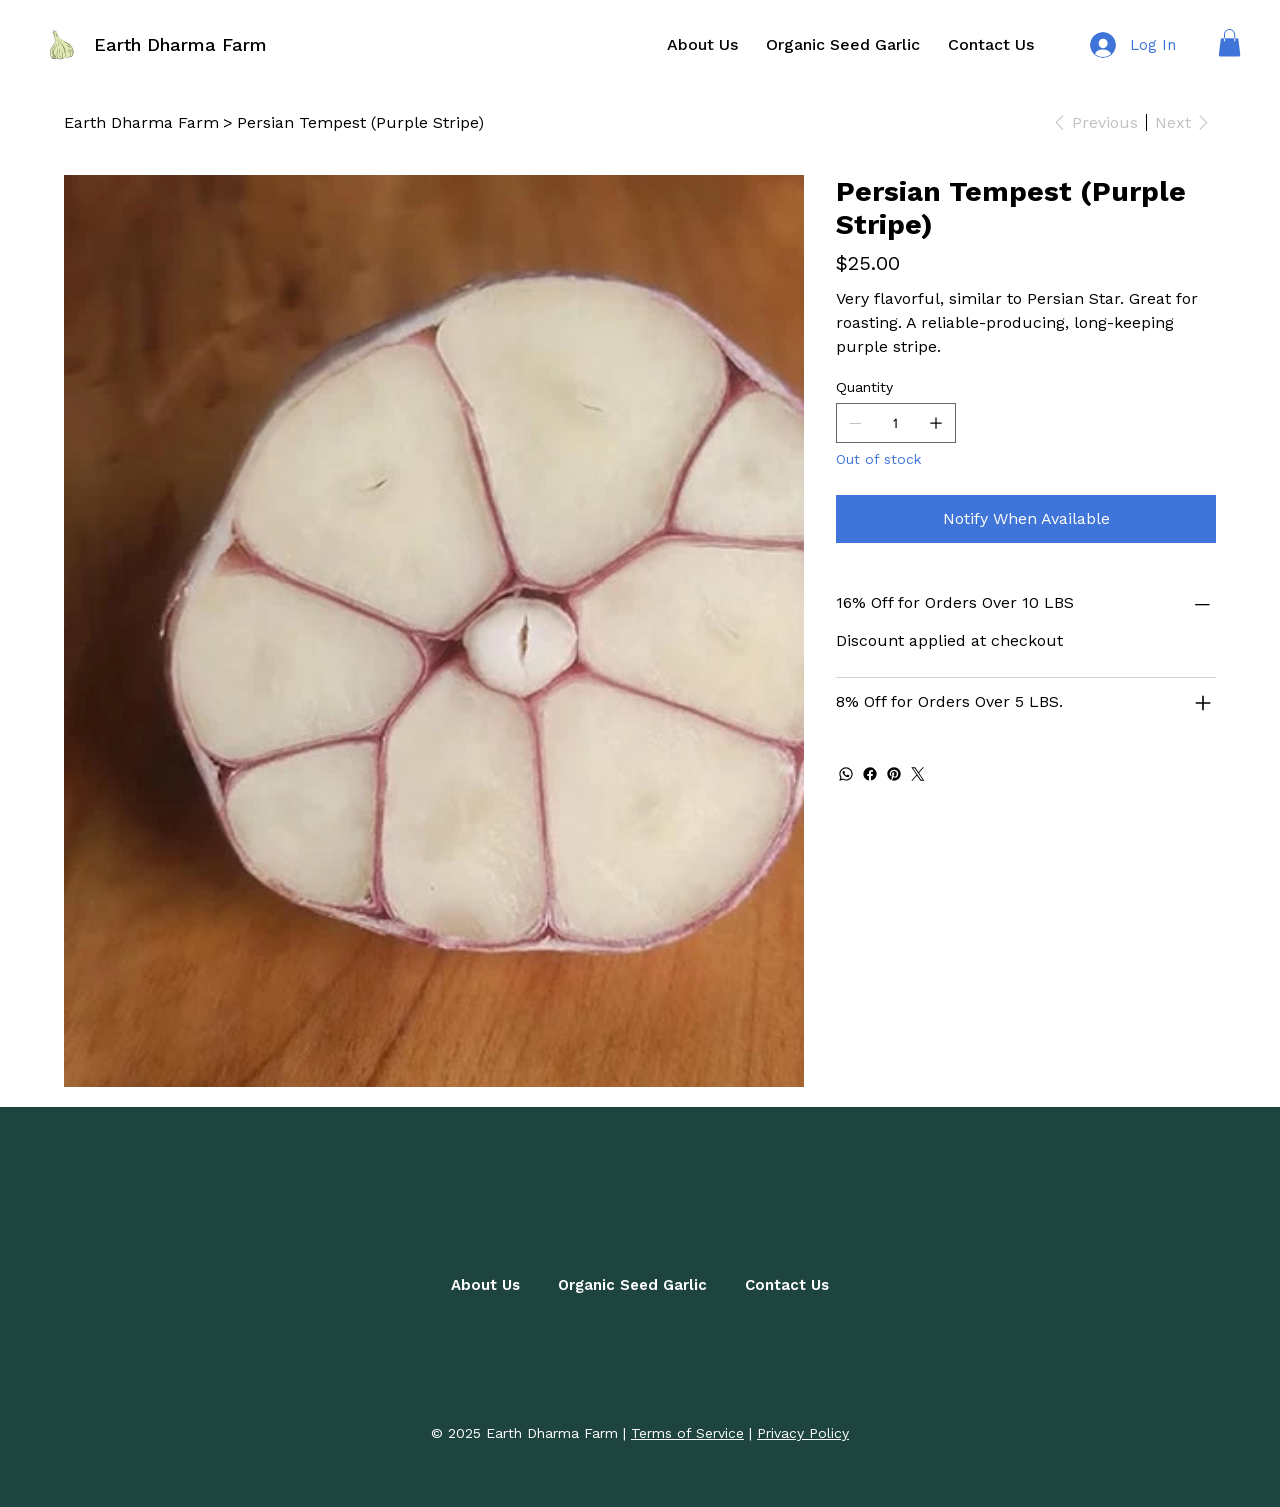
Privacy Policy (803, 1433)
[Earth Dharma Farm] (141, 122)
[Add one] (936, 423)
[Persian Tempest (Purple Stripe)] (360, 122)
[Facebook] (870, 774)
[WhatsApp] (846, 774)
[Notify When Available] (1026, 519)
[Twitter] (918, 774)
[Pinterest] (894, 774)
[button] (1229, 42)
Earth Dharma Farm (180, 44)
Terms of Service (687, 1433)
